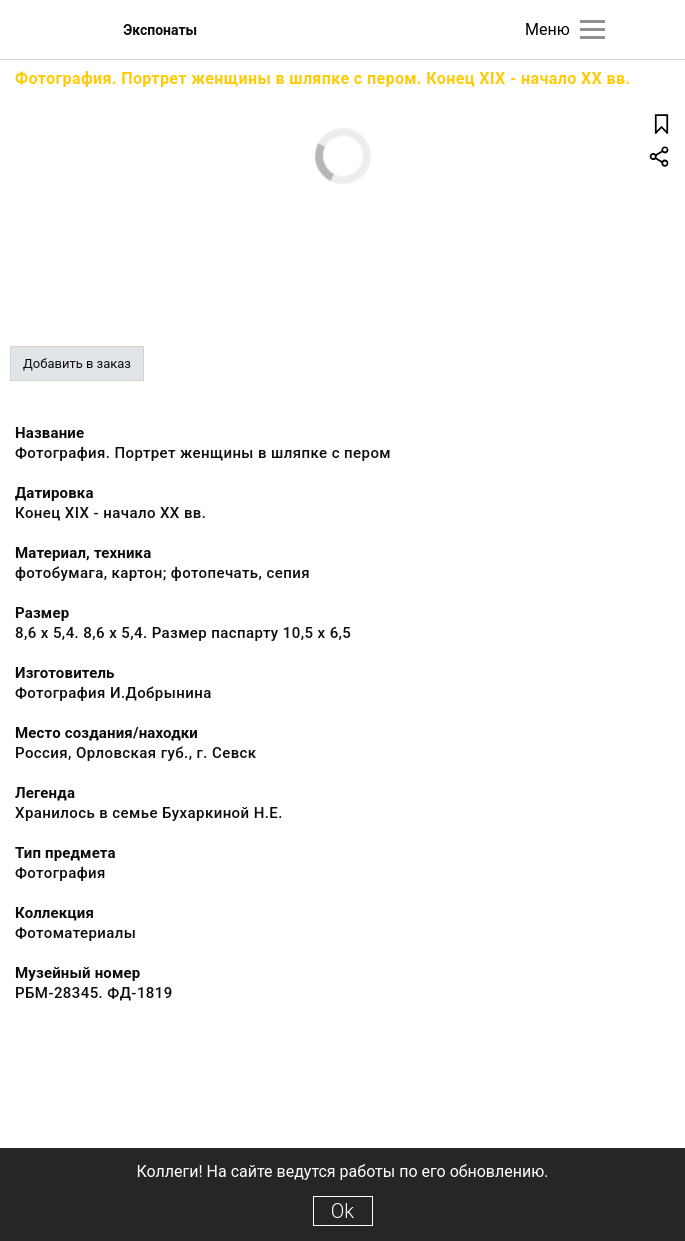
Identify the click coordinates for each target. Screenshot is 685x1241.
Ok (342, 1211)
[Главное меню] (592, 29)
